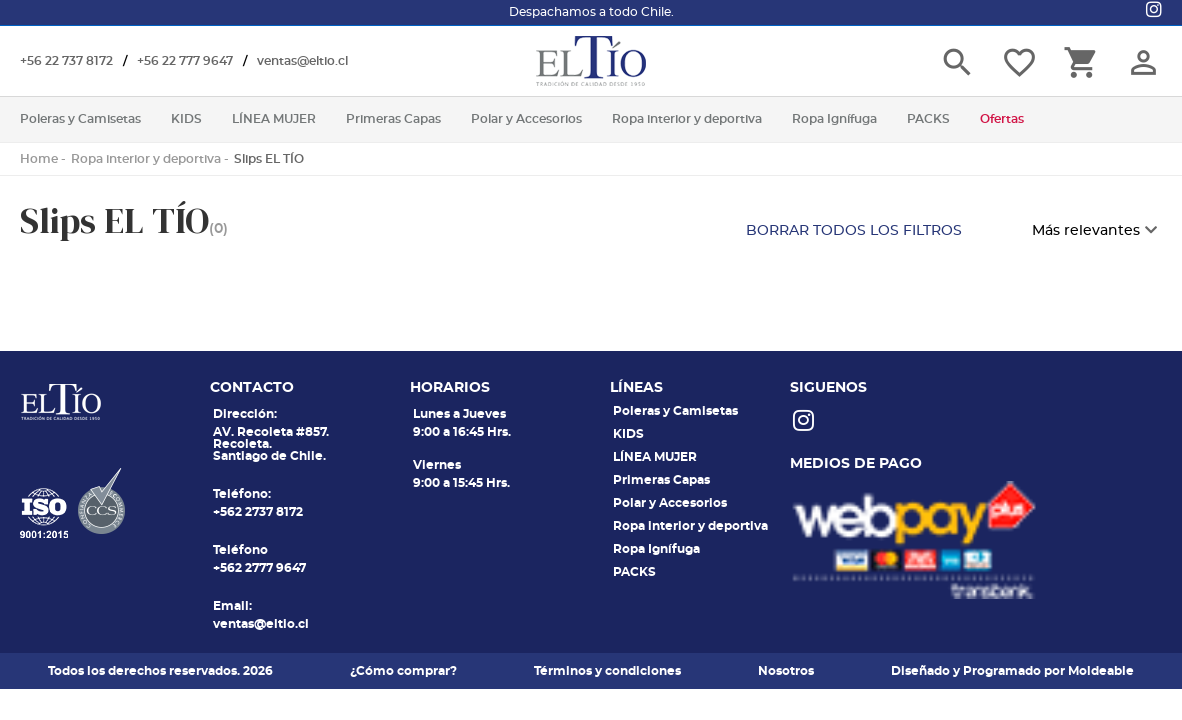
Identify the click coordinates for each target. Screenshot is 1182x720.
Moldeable (1101, 671)
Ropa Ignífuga (656, 549)
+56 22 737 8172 (66, 61)
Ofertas (1002, 119)
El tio (591, 61)
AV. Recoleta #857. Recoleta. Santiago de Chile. (271, 444)
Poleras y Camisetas (675, 411)
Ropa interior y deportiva (146, 159)
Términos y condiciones (607, 671)
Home (39, 159)
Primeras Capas (661, 480)
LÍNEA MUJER (655, 457)
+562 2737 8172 (258, 512)
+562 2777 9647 (259, 568)
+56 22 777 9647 (185, 61)
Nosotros (786, 671)
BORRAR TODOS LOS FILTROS (854, 231)
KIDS (628, 434)
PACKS (634, 572)
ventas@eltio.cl (302, 61)
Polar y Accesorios (670, 503)
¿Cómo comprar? (403, 671)
